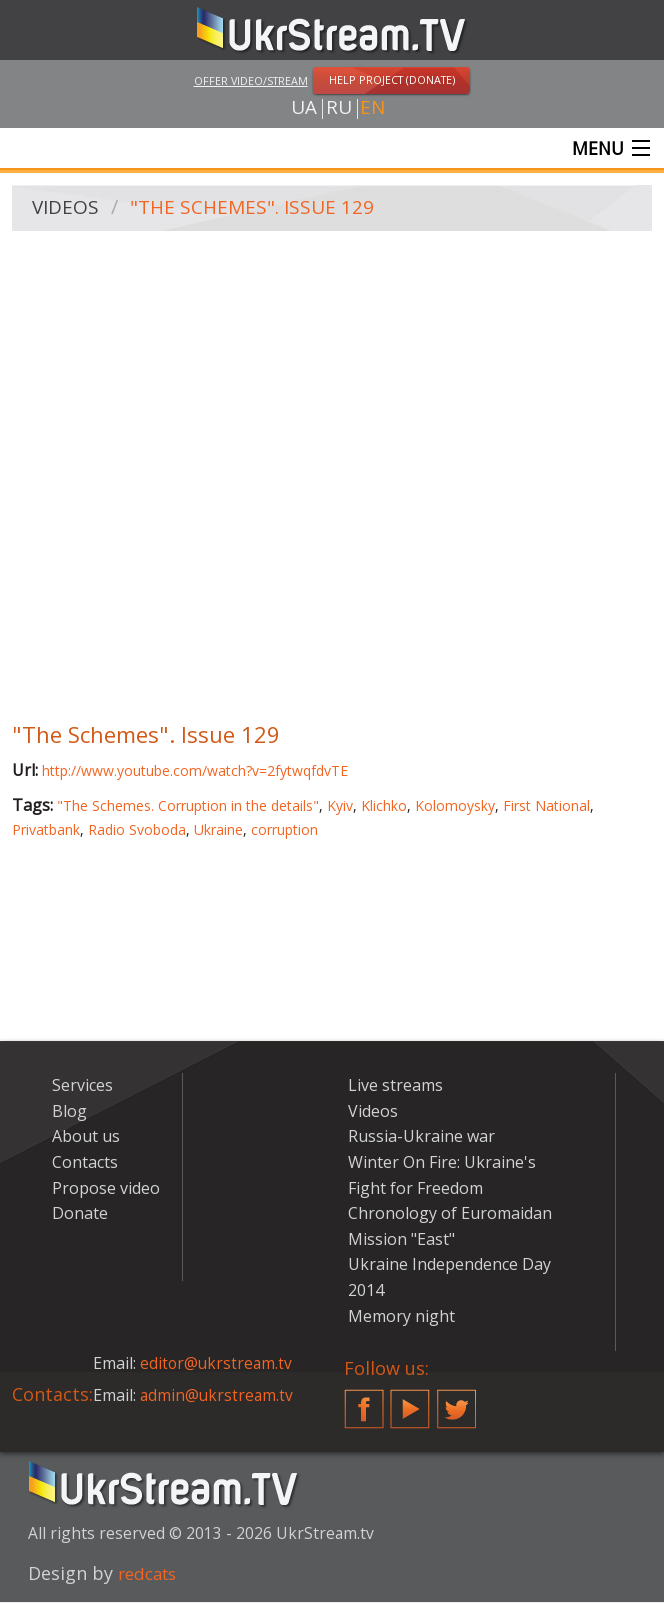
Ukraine (218, 830)
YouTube (410, 1403)
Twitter (457, 1403)
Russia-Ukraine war (421, 1138)
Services (82, 1087)
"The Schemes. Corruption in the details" (188, 807)
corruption (284, 830)
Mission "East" (401, 1240)
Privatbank (46, 830)
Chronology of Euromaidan (450, 1215)
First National (546, 807)
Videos (66, 210)
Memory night (401, 1317)
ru (339, 109)
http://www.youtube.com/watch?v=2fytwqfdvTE (195, 772)
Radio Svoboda (137, 830)
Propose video (106, 1189)
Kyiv (340, 807)
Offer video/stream (251, 80)
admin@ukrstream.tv (218, 1396)
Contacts (85, 1164)
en (372, 109)
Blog (69, 1112)
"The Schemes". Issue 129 (257, 210)
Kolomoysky (455, 807)
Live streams (395, 1087)
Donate (80, 1215)
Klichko (384, 807)
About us (86, 1138)
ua (304, 109)
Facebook (364, 1403)
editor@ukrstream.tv (217, 1365)
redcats (150, 1575)
